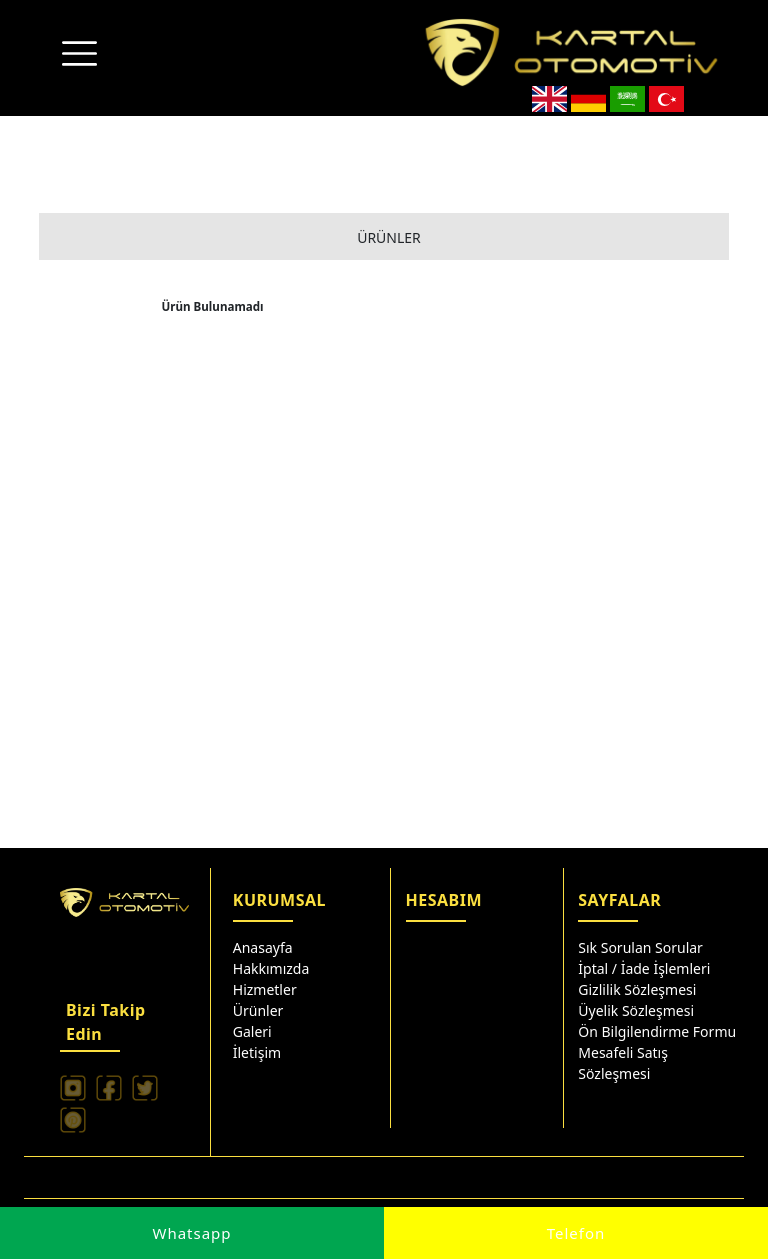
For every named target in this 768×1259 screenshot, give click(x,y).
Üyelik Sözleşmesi (636, 1010)
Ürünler (258, 1010)
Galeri (252, 1031)
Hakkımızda (271, 968)
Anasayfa (263, 947)
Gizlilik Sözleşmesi (637, 989)
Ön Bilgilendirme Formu (657, 1031)
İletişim (257, 1052)
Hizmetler (265, 989)
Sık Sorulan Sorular (640, 947)
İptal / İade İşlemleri (644, 968)
